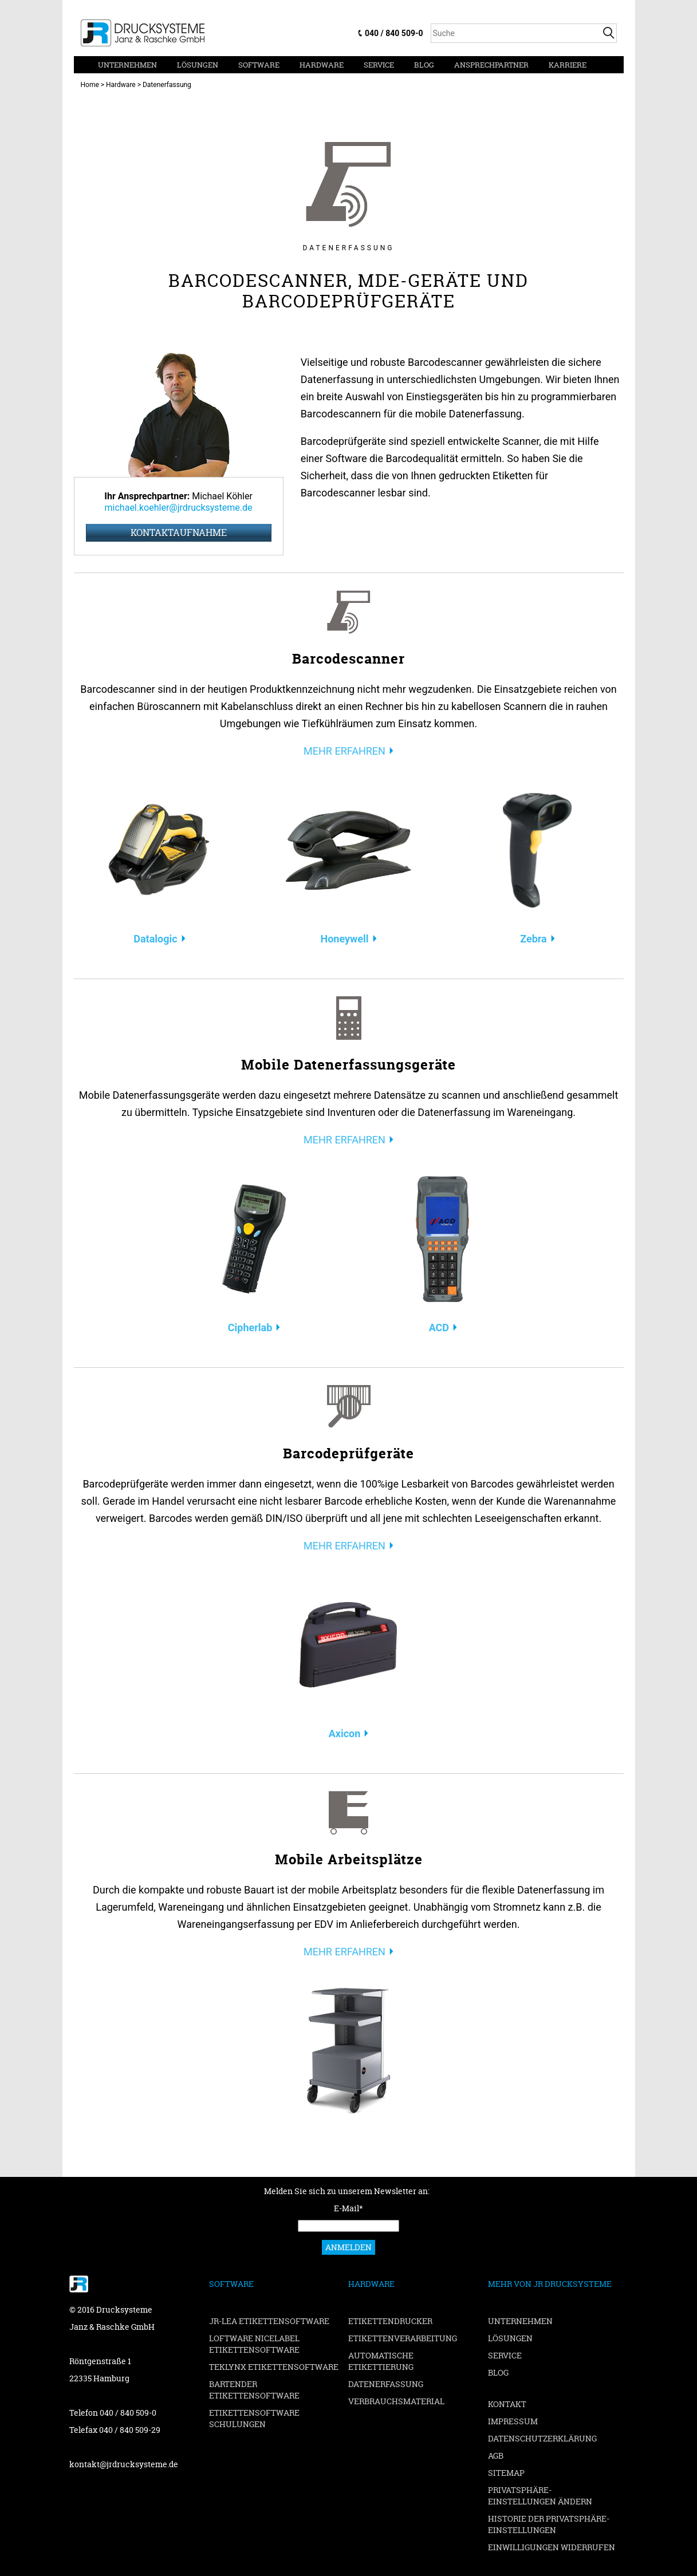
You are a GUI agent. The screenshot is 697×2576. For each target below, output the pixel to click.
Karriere (567, 65)
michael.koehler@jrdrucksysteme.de (179, 507)
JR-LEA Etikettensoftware (269, 2320)
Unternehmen (127, 65)
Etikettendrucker (390, 2320)
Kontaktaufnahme (179, 532)
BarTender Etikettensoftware (254, 2389)
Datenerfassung (385, 2383)
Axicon (345, 1733)
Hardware (322, 65)
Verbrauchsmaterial (396, 2401)
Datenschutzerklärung (542, 2438)
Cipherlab (250, 1327)
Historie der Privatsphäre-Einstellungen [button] (548, 2524)
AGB (495, 2455)
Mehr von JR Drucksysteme (550, 2283)
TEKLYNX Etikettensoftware (273, 2366)
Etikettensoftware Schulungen (254, 2418)
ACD (439, 1327)
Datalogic (155, 939)
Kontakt (507, 2404)
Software (258, 65)
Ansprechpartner (491, 65)
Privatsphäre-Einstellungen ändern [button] (540, 2495)
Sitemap (506, 2472)
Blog (424, 65)
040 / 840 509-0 (394, 33)
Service (379, 65)
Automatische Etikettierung (381, 2361)
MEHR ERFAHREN (344, 751)
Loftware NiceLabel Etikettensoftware (254, 2344)
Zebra (533, 939)
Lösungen (197, 65)
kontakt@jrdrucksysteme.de (123, 2464)
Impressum (513, 2421)
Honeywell (344, 939)
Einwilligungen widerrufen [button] (551, 2547)
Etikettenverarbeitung (402, 2338)
